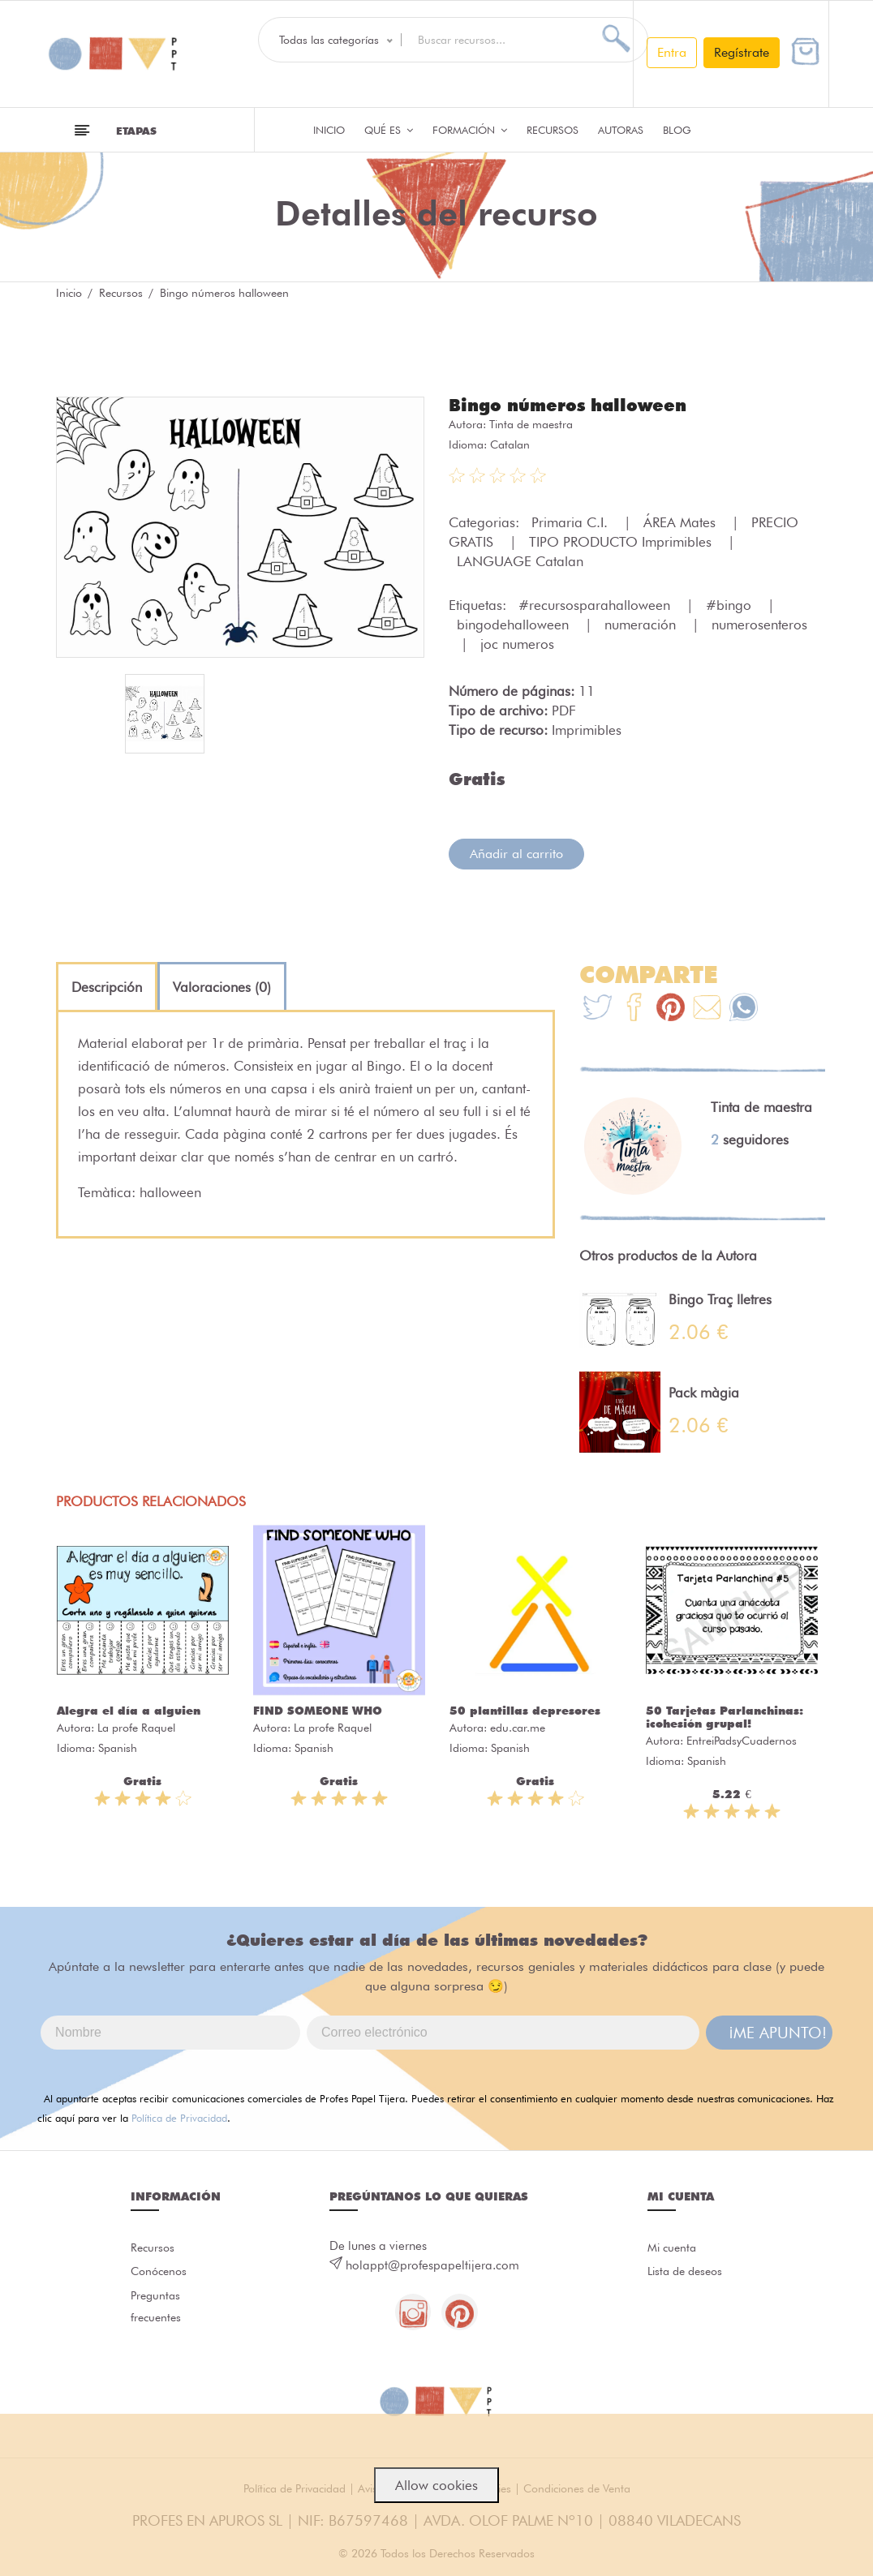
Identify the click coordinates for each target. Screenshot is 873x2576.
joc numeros (517, 643)
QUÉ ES (388, 129)
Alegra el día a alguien (128, 1709)
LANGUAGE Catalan (520, 560)
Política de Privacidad (179, 2116)
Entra (671, 52)
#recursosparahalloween (596, 604)
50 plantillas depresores (524, 1709)
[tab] (106, 986)
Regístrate (741, 52)
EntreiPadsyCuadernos (741, 1739)
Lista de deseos (688, 2273)
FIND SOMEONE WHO (317, 1709)
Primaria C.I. (571, 521)
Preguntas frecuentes (157, 2311)
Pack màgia (704, 1392)
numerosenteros (759, 624)
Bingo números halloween (572, 404)
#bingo (730, 604)
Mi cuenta (673, 2247)
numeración (642, 624)
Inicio (329, 129)
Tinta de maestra (531, 423)
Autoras (620, 129)
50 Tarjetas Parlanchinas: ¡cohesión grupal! (724, 1716)
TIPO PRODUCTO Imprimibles (622, 541)
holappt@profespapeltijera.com (432, 2264)
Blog (677, 129)
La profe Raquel (136, 1726)
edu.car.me (517, 1726)
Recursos (552, 129)
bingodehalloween (515, 624)
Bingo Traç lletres (720, 1298)
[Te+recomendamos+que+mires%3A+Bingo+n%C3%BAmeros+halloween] (634, 1008)
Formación (469, 129)
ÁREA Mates (681, 521)
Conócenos (161, 2273)
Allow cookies (436, 2485)
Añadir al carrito (516, 853)
